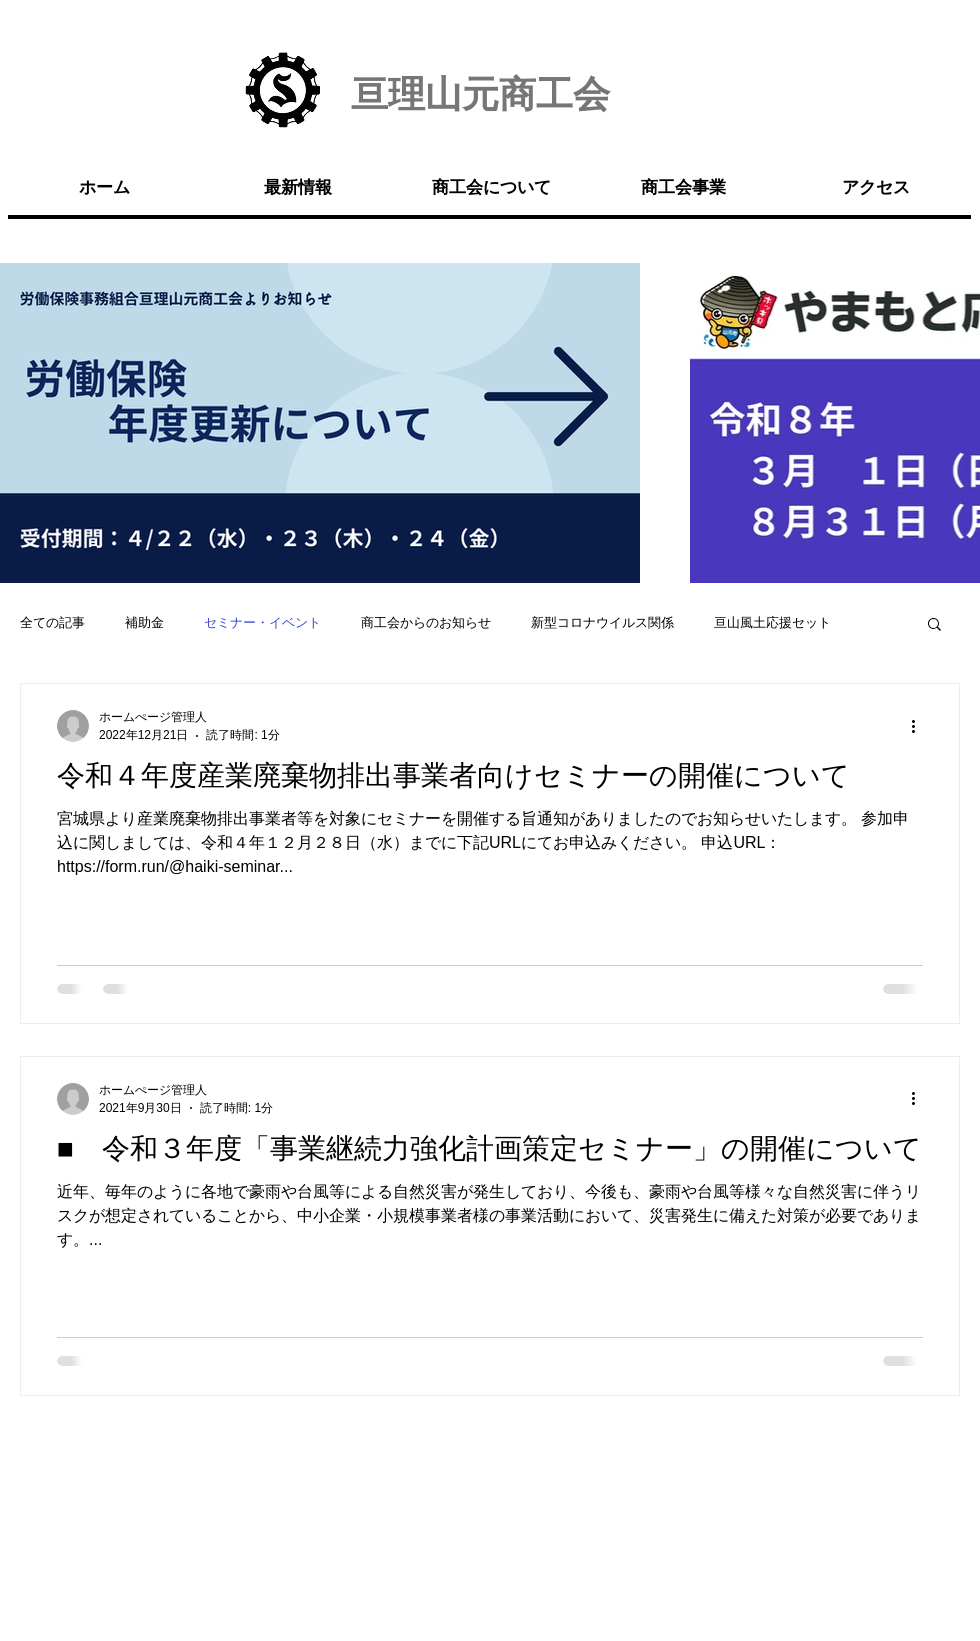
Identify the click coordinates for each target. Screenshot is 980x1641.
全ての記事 (52, 622)
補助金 (144, 622)
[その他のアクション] (920, 726)
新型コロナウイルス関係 (602, 622)
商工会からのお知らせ (426, 622)
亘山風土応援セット (772, 622)
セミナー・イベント (262, 622)
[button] (934, 625)
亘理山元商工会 (480, 94)
